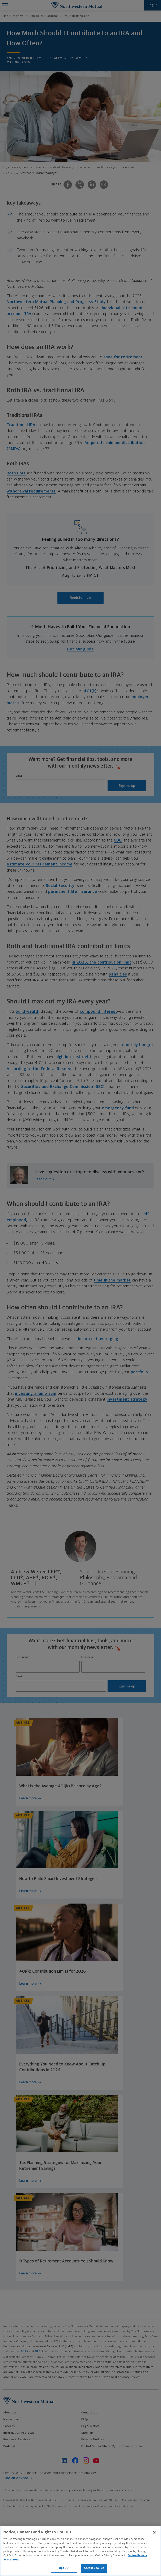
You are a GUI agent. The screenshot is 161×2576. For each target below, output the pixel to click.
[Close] (154, 2532)
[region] (80, 2551)
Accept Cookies (94, 2568)
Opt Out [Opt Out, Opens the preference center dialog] (64, 2568)
